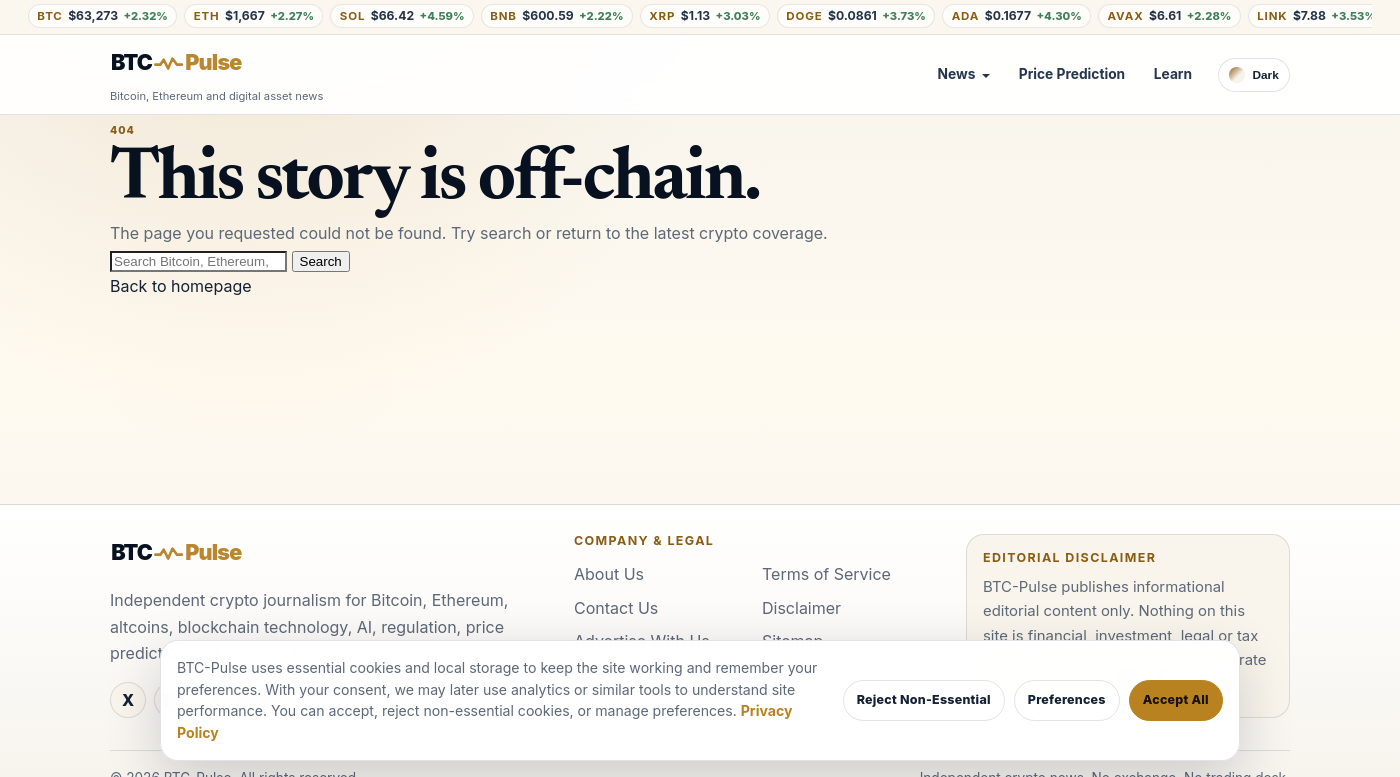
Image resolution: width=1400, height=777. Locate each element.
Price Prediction (1072, 74)
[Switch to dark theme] (1254, 75)
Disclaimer (801, 608)
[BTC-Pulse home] (193, 63)
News (957, 74)
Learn (1173, 74)
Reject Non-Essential (924, 699)
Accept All (1176, 699)
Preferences (1067, 699)
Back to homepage (181, 286)
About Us (609, 574)
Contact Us (616, 608)
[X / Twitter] (128, 700)
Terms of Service (826, 574)
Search (321, 261)
